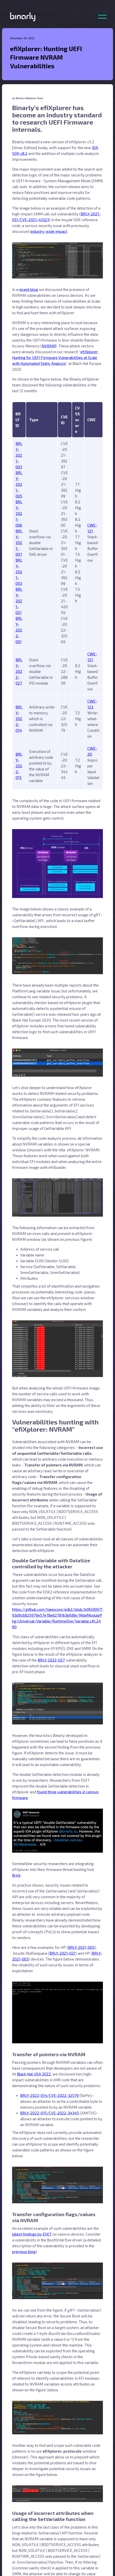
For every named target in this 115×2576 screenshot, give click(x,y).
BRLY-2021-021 (19, 601)
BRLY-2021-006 (19, 513)
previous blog (24, 2251)
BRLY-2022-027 (19, 671)
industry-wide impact (48, 231)
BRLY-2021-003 (19, 455)
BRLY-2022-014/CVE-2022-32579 (49, 2095)
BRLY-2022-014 (19, 719)
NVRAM (48, 346)
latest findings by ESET (32, 2234)
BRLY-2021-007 (19, 543)
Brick (16, 1875)
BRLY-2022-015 (19, 766)
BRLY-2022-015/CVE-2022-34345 (49, 2113)
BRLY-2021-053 (19, 572)
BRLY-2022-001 (19, 630)
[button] (102, 16)
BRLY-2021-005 (19, 484)
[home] (22, 16)
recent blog (28, 289)
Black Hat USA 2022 (34, 2074)
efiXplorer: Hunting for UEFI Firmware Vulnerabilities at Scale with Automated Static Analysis (55, 357)
